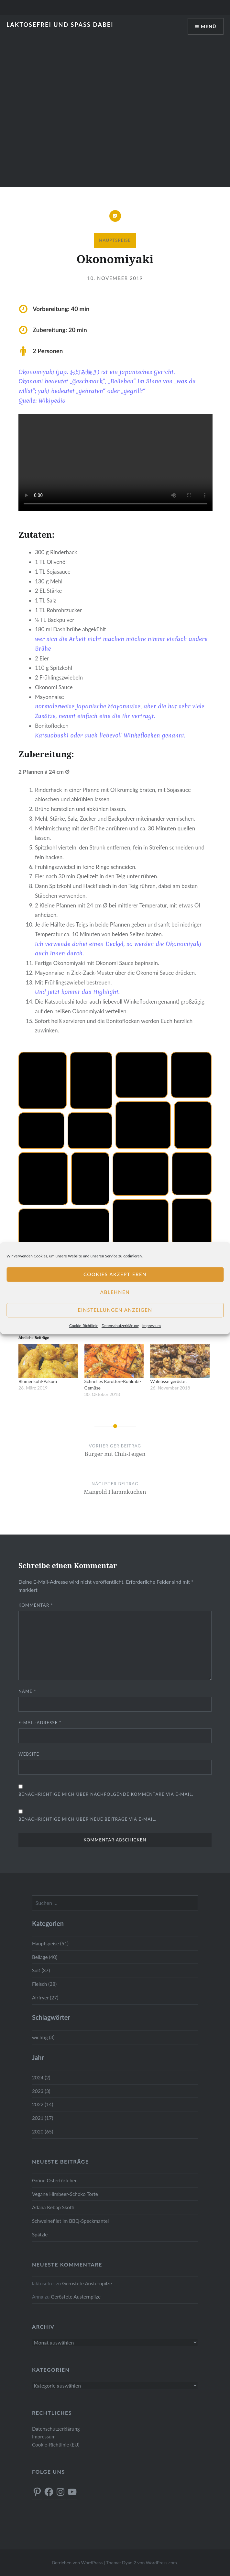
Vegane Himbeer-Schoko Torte (65, 2194)
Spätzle (40, 2234)
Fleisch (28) (44, 1984)
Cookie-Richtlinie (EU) (56, 2444)
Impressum (151, 1325)
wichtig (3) (43, 2037)
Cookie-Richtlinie (83, 1325)
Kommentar (35, 1605)
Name (27, 1691)
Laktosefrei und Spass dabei (60, 24)
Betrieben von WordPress (77, 2562)
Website (28, 1754)
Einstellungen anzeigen (115, 1310)
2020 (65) (42, 2131)
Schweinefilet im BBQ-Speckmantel (70, 2221)
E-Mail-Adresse (39, 1722)
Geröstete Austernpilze (87, 2283)
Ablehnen (115, 1292)
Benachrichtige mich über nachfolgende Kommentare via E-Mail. (105, 1794)
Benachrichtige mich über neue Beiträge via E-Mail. (87, 1819)
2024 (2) (41, 2077)
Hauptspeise (115, 240)
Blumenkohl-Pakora (37, 1381)
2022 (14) (42, 2104)
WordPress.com (161, 2562)
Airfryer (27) (45, 1997)
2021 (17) (42, 2118)
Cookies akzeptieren (115, 1274)
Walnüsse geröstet (168, 1381)
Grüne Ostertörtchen (55, 2180)
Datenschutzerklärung (120, 1325)
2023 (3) (41, 2091)
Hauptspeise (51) (50, 1943)
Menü (208, 26)
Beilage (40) (44, 1957)
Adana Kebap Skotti (53, 2207)
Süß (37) (41, 1970)
